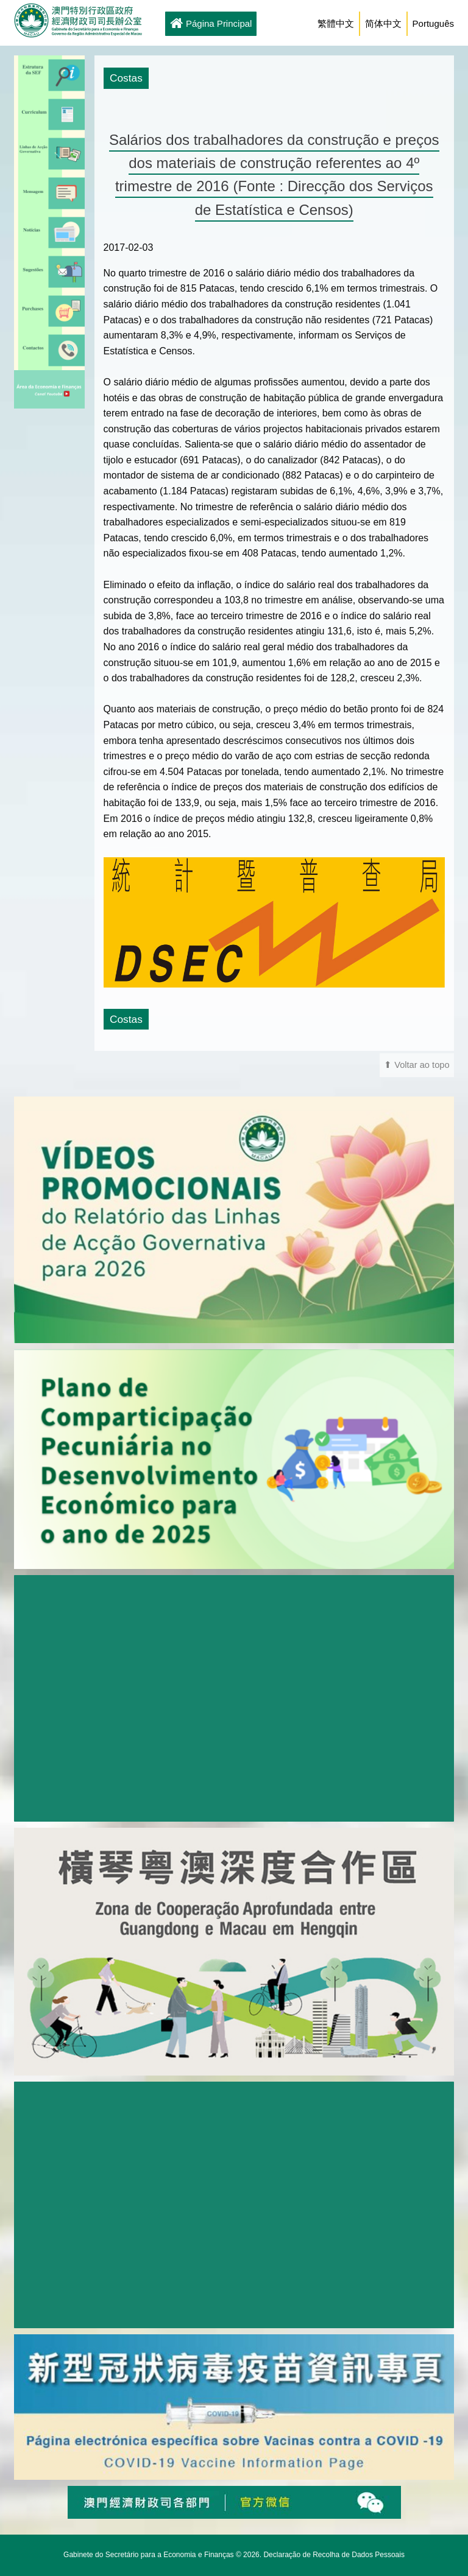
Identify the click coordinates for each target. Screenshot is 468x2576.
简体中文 (383, 23)
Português (433, 23)
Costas (126, 78)
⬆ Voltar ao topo (417, 1065)
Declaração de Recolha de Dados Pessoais (333, 2554)
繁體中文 (335, 23)
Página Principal (211, 24)
